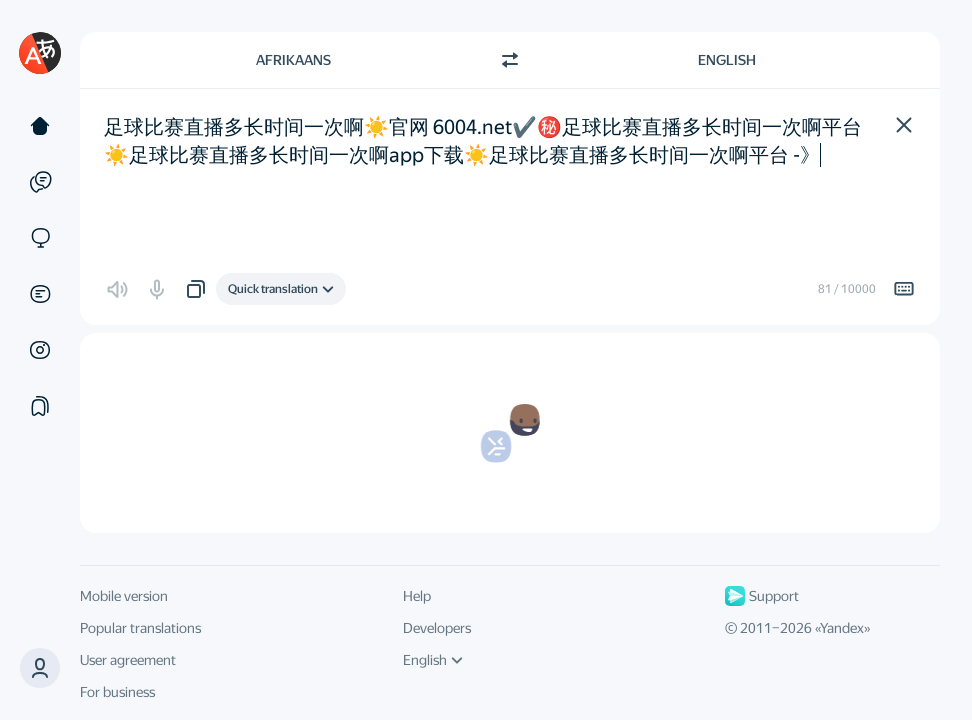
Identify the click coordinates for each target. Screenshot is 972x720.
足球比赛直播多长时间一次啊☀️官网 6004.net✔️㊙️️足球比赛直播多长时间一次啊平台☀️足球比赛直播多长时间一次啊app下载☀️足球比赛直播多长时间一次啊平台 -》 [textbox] (483, 141)
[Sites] (40, 238)
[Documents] (40, 294)
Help (417, 596)
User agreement (128, 660)
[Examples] (40, 182)
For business (117, 692)
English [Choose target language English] (727, 60)
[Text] (40, 126)
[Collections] (40, 406)
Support (762, 596)
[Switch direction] (510, 60)
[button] (40, 668)
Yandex (842, 628)
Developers (437, 628)
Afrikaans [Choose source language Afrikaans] (293, 60)
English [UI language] (433, 660)
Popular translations (140, 628)
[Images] (40, 350)
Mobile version (124, 596)
